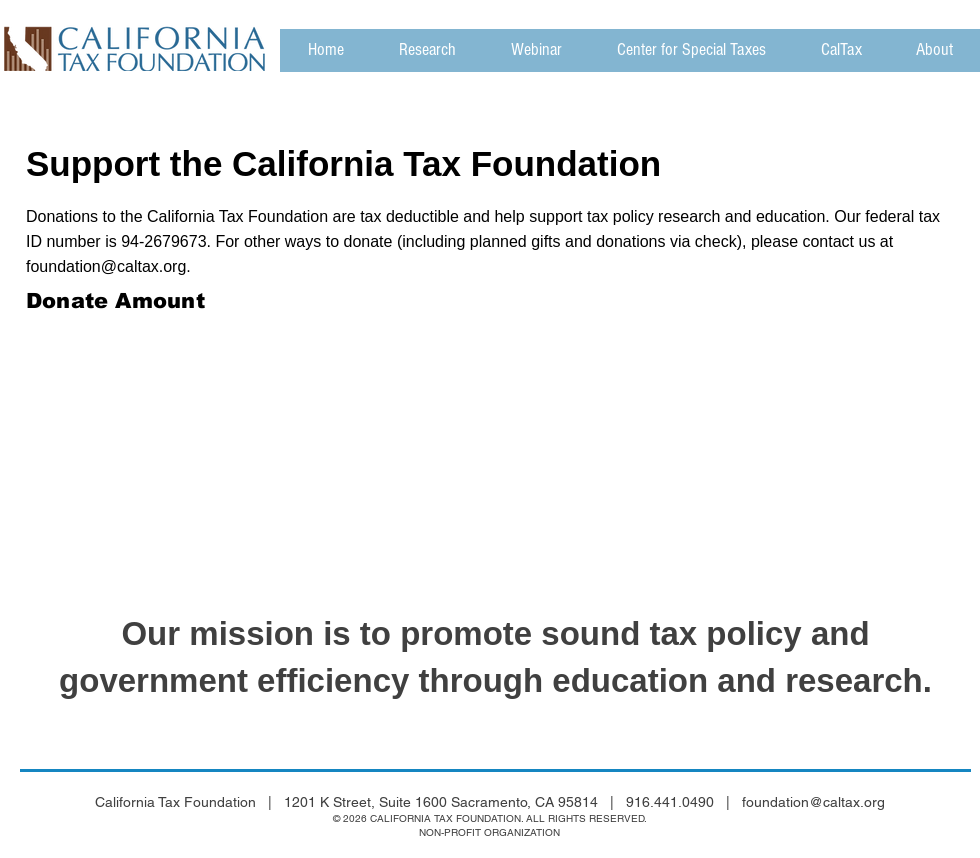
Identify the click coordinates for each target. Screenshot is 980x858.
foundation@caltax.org (106, 266)
